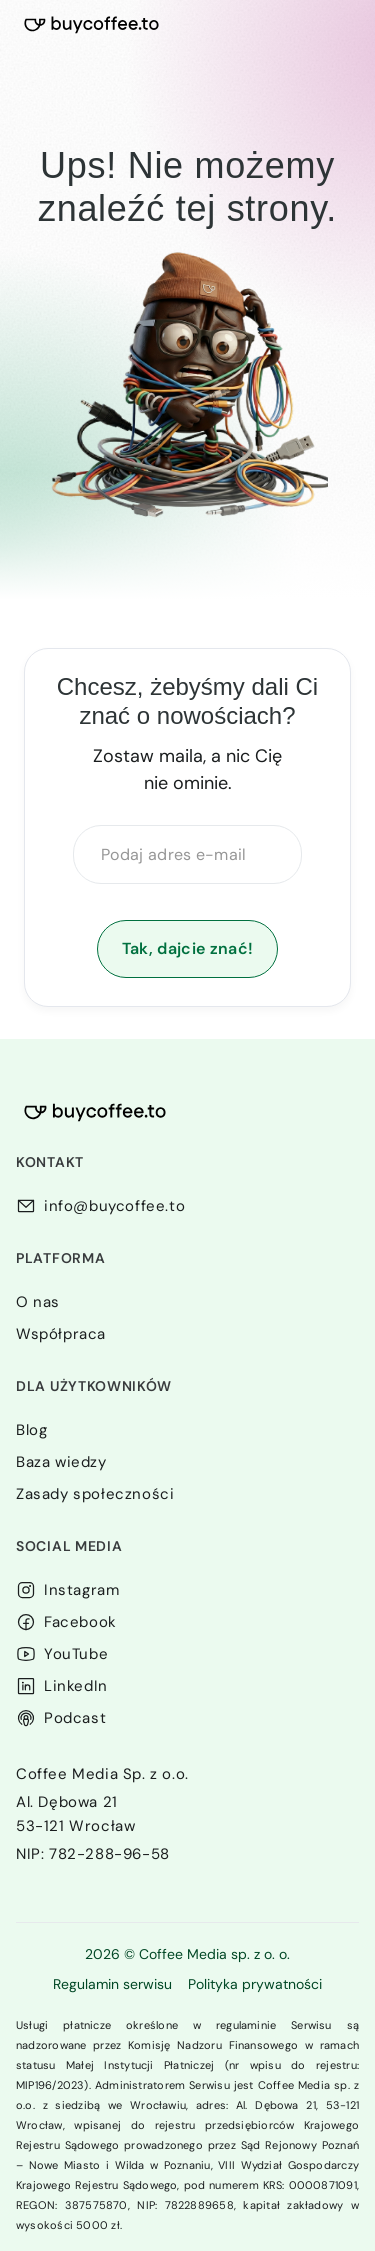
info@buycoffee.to (114, 1206)
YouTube (76, 1654)
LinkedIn (76, 1686)
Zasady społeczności (95, 1494)
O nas (38, 1302)
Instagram (81, 1590)
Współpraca (61, 1334)
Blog (31, 1430)
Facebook (80, 1622)
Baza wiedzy (61, 1462)
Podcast (75, 1718)
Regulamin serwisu (112, 1984)
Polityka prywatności (255, 1984)
